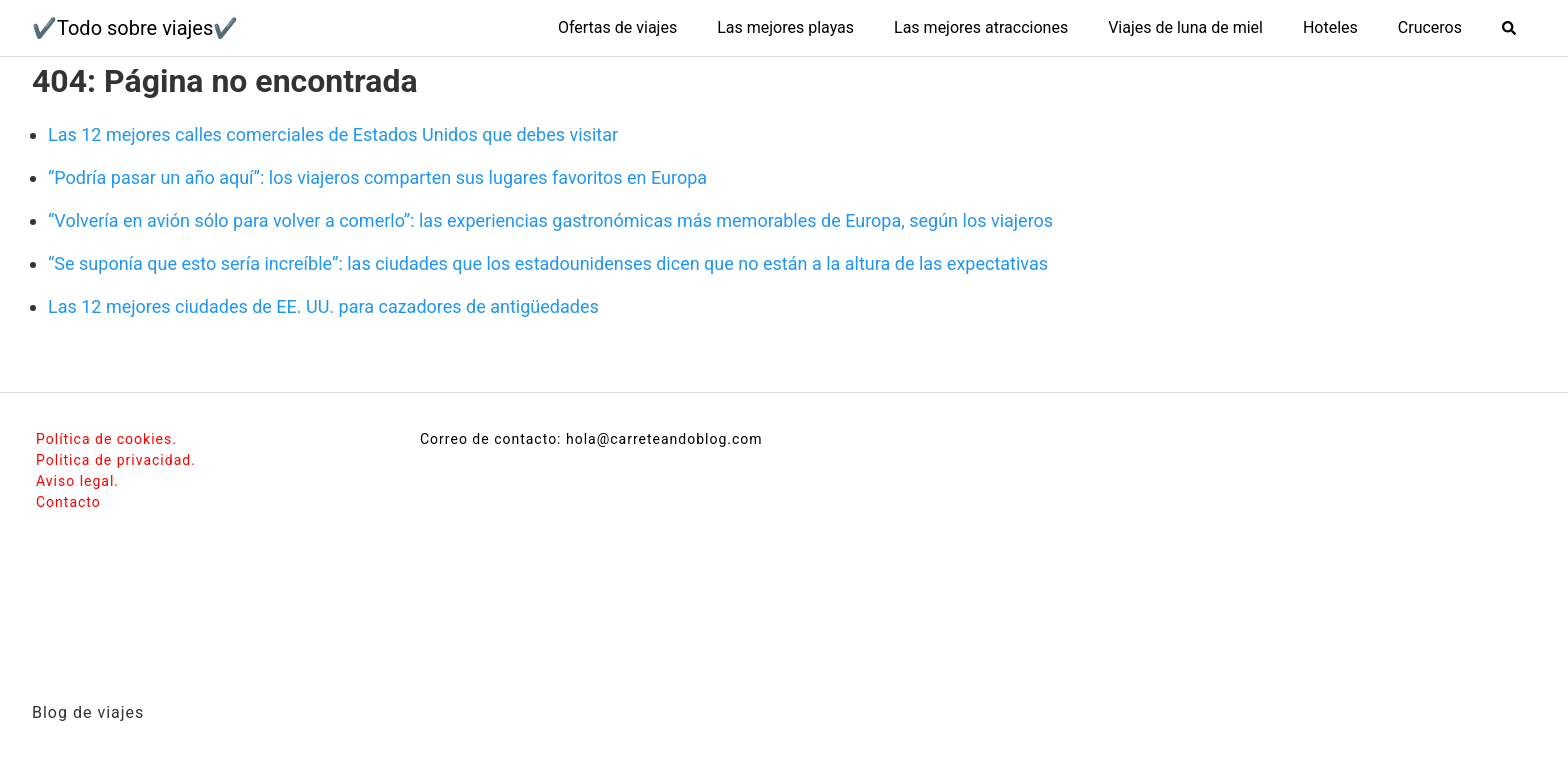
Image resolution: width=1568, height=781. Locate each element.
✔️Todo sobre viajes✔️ (135, 28)
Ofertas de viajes (617, 27)
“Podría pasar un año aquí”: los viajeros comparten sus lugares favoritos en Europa (377, 177)
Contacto (68, 502)
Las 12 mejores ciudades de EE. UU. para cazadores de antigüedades (323, 306)
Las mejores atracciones (981, 27)
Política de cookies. (106, 439)
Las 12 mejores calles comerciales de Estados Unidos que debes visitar (333, 134)
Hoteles (1330, 27)
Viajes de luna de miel (1185, 27)
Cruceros (1430, 27)
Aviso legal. (77, 481)
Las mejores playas (785, 27)
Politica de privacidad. (116, 460)
